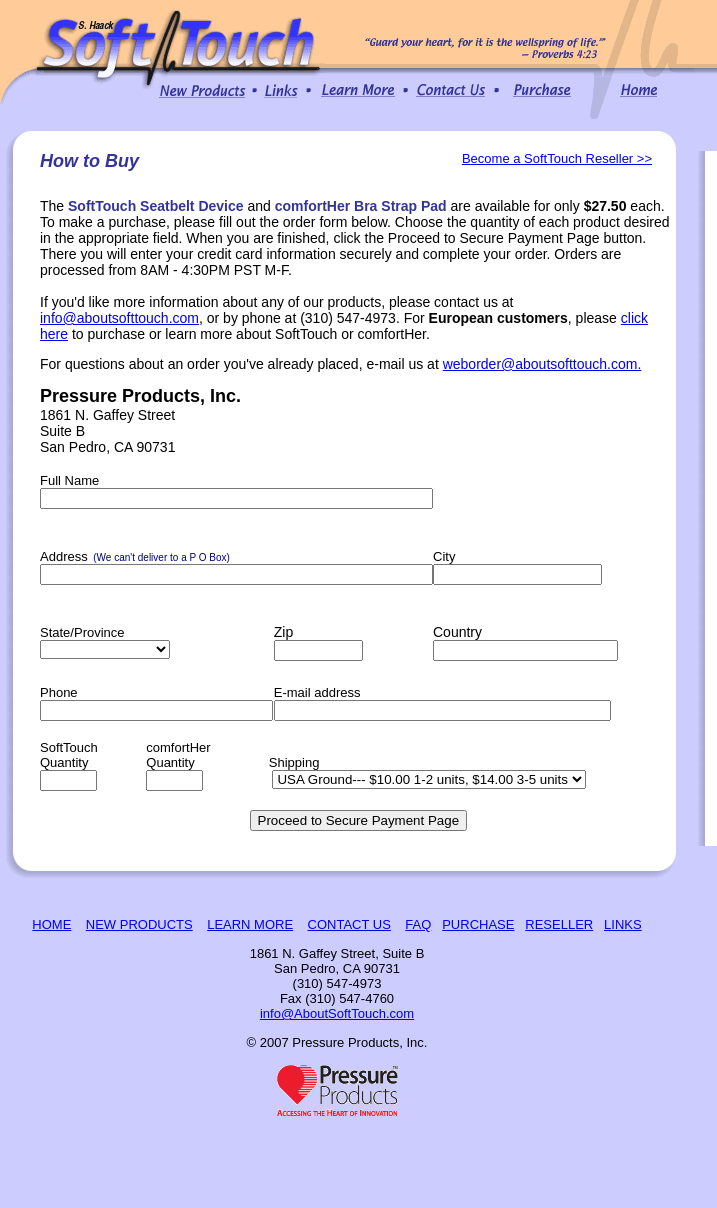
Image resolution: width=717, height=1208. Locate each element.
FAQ (418, 924)
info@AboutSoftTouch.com (337, 1013)
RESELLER (559, 924)
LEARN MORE (250, 924)
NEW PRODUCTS (139, 924)
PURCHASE (478, 924)
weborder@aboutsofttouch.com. (542, 364)
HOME (51, 924)
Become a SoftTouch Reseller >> (557, 158)
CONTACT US (349, 924)
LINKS (623, 924)
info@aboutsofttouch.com (119, 318)
